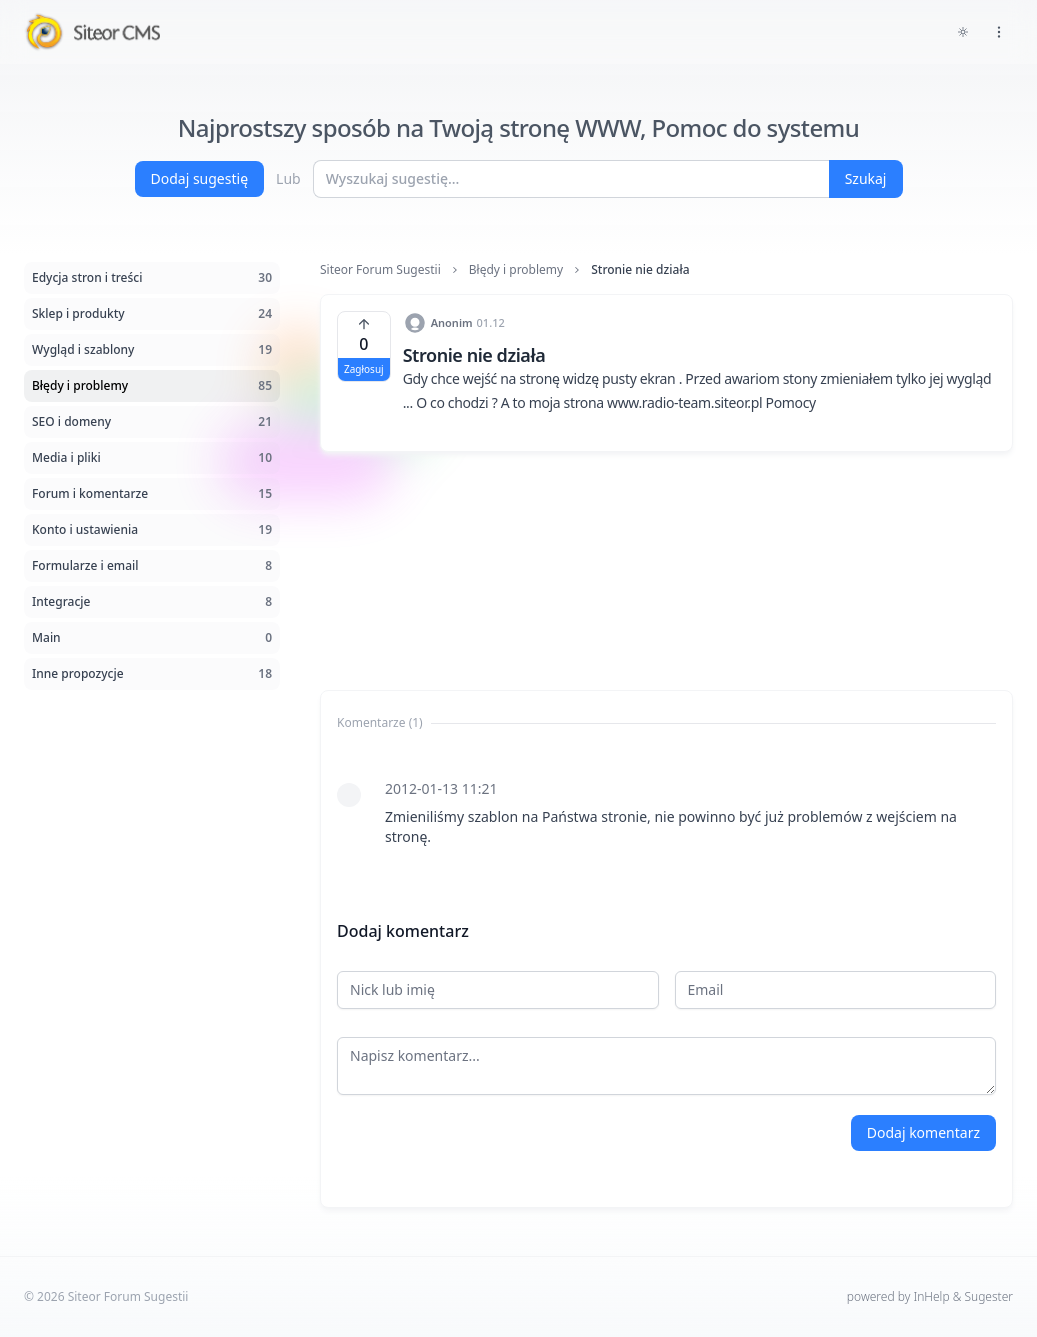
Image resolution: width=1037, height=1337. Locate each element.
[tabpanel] (666, 813)
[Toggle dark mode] (963, 32)
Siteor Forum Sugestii (380, 270)
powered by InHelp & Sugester (930, 1296)
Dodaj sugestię (200, 178)
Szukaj (866, 178)
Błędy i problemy (516, 270)
